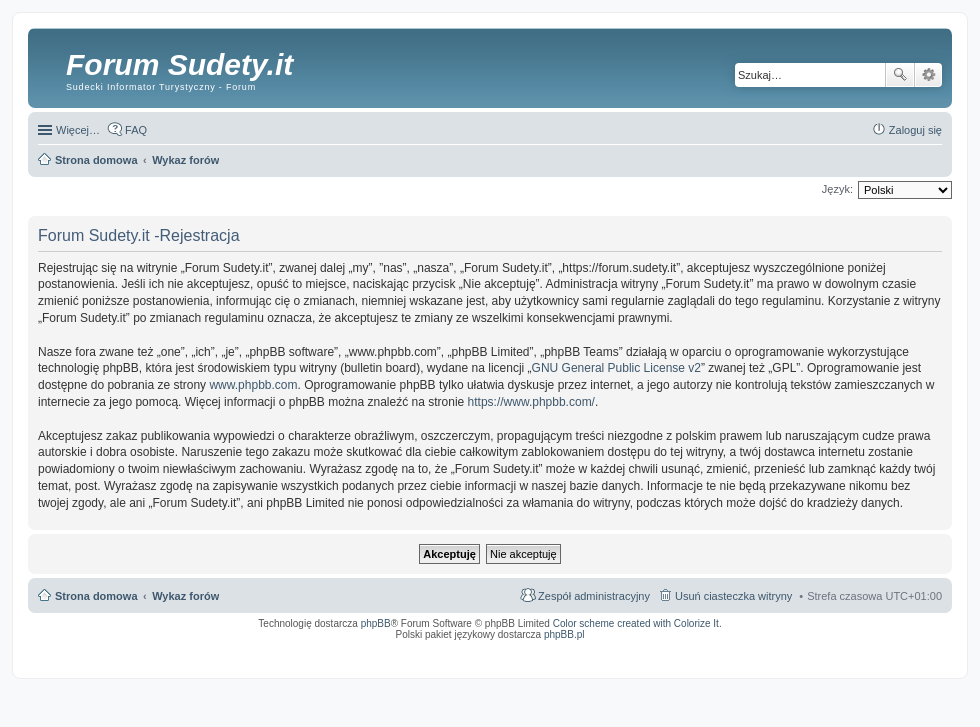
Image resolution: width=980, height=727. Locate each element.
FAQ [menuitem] (136, 130)
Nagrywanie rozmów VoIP (789, 648)
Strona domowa (96, 596)
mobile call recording (924, 654)
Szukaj (900, 75)
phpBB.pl (564, 634)
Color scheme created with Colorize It (636, 623)
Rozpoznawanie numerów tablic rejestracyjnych (889, 648)
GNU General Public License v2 (616, 368)
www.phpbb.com (253, 385)
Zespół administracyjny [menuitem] (594, 596)
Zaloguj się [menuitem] (915, 130)
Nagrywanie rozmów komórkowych (849, 654)
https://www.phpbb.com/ (531, 402)
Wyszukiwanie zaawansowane (928, 75)
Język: (837, 189)
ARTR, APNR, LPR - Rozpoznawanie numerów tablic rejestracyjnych (484, 648)
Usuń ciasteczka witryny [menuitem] (733, 596)
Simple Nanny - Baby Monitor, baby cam (630, 648)
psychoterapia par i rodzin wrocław (906, 660)
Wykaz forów (185, 596)
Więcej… (78, 130)
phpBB (376, 623)
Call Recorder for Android (719, 648)
